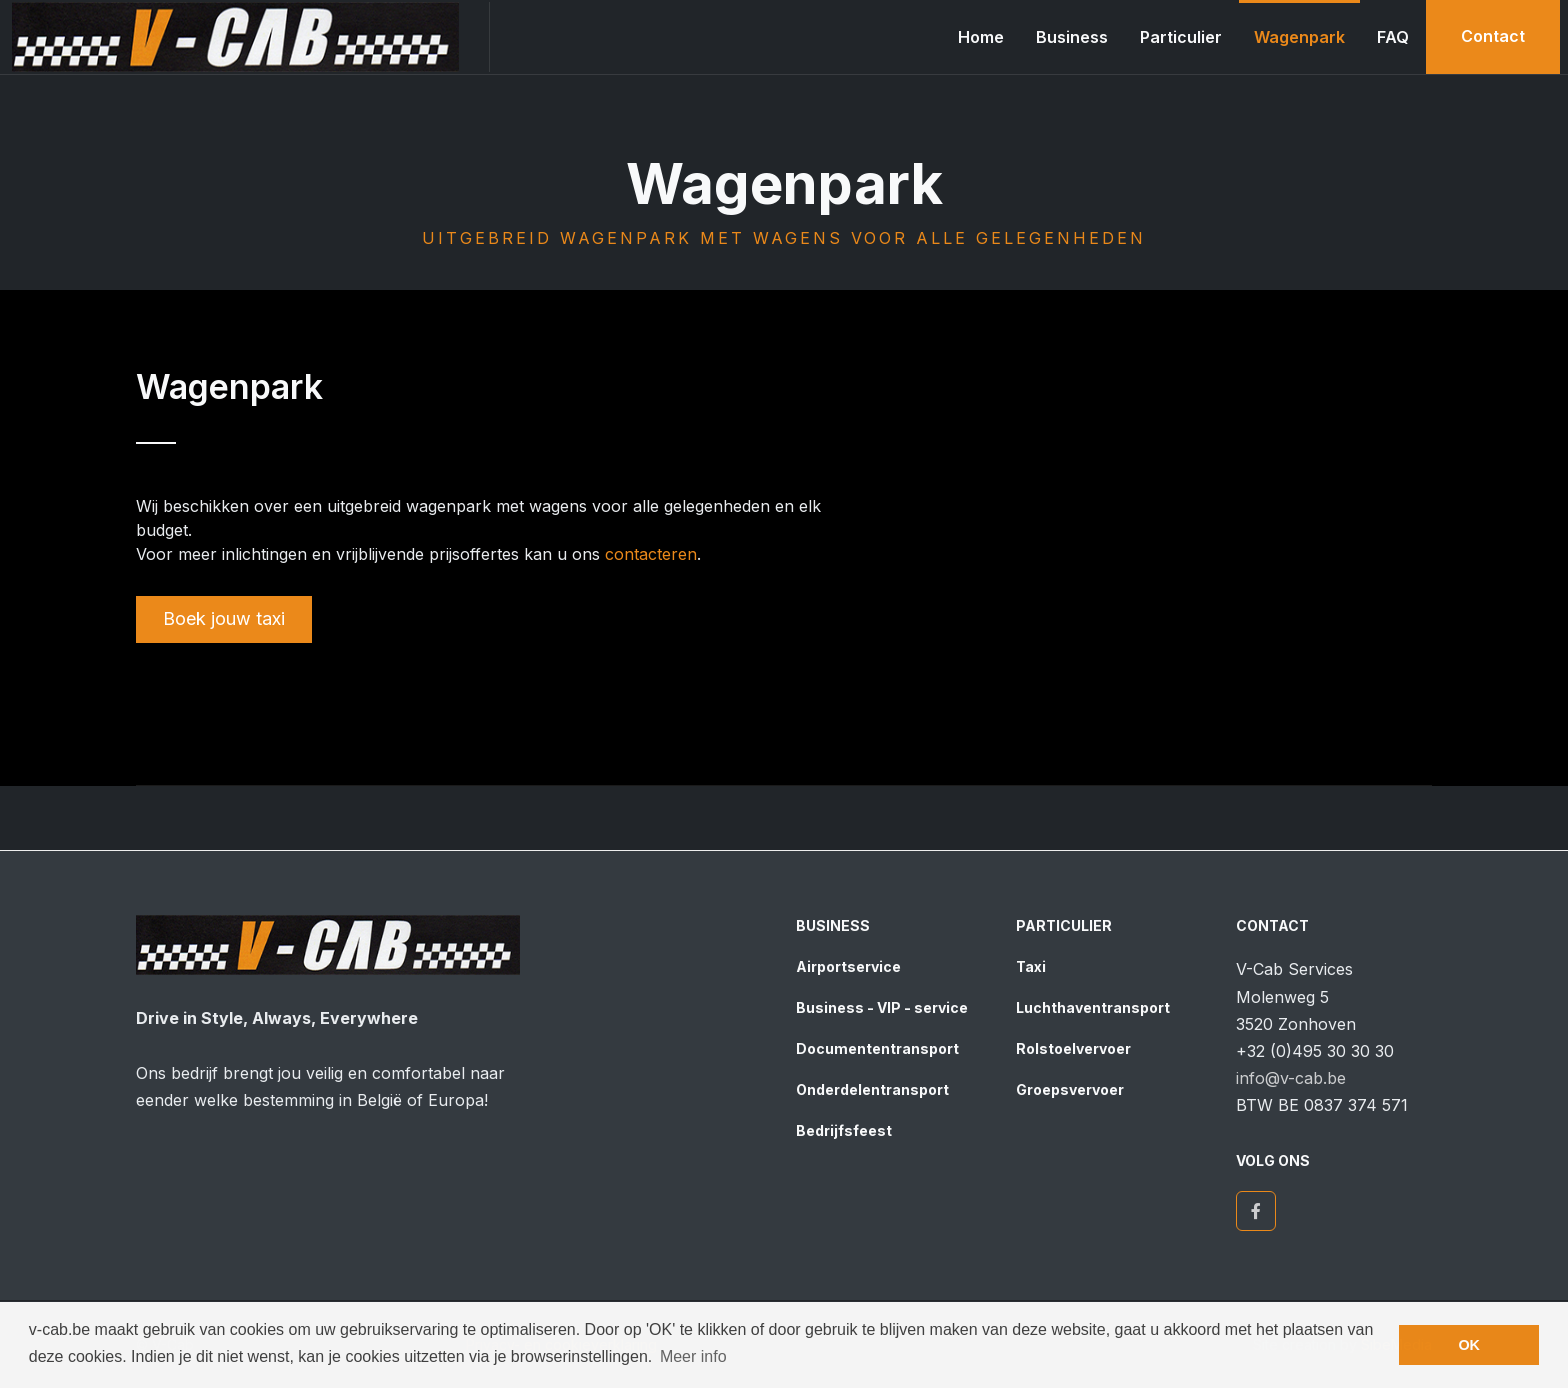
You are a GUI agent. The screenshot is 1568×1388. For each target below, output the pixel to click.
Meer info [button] (693, 1356)
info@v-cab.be (1291, 1078)
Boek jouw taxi (224, 618)
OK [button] (1469, 1345)
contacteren (651, 554)
